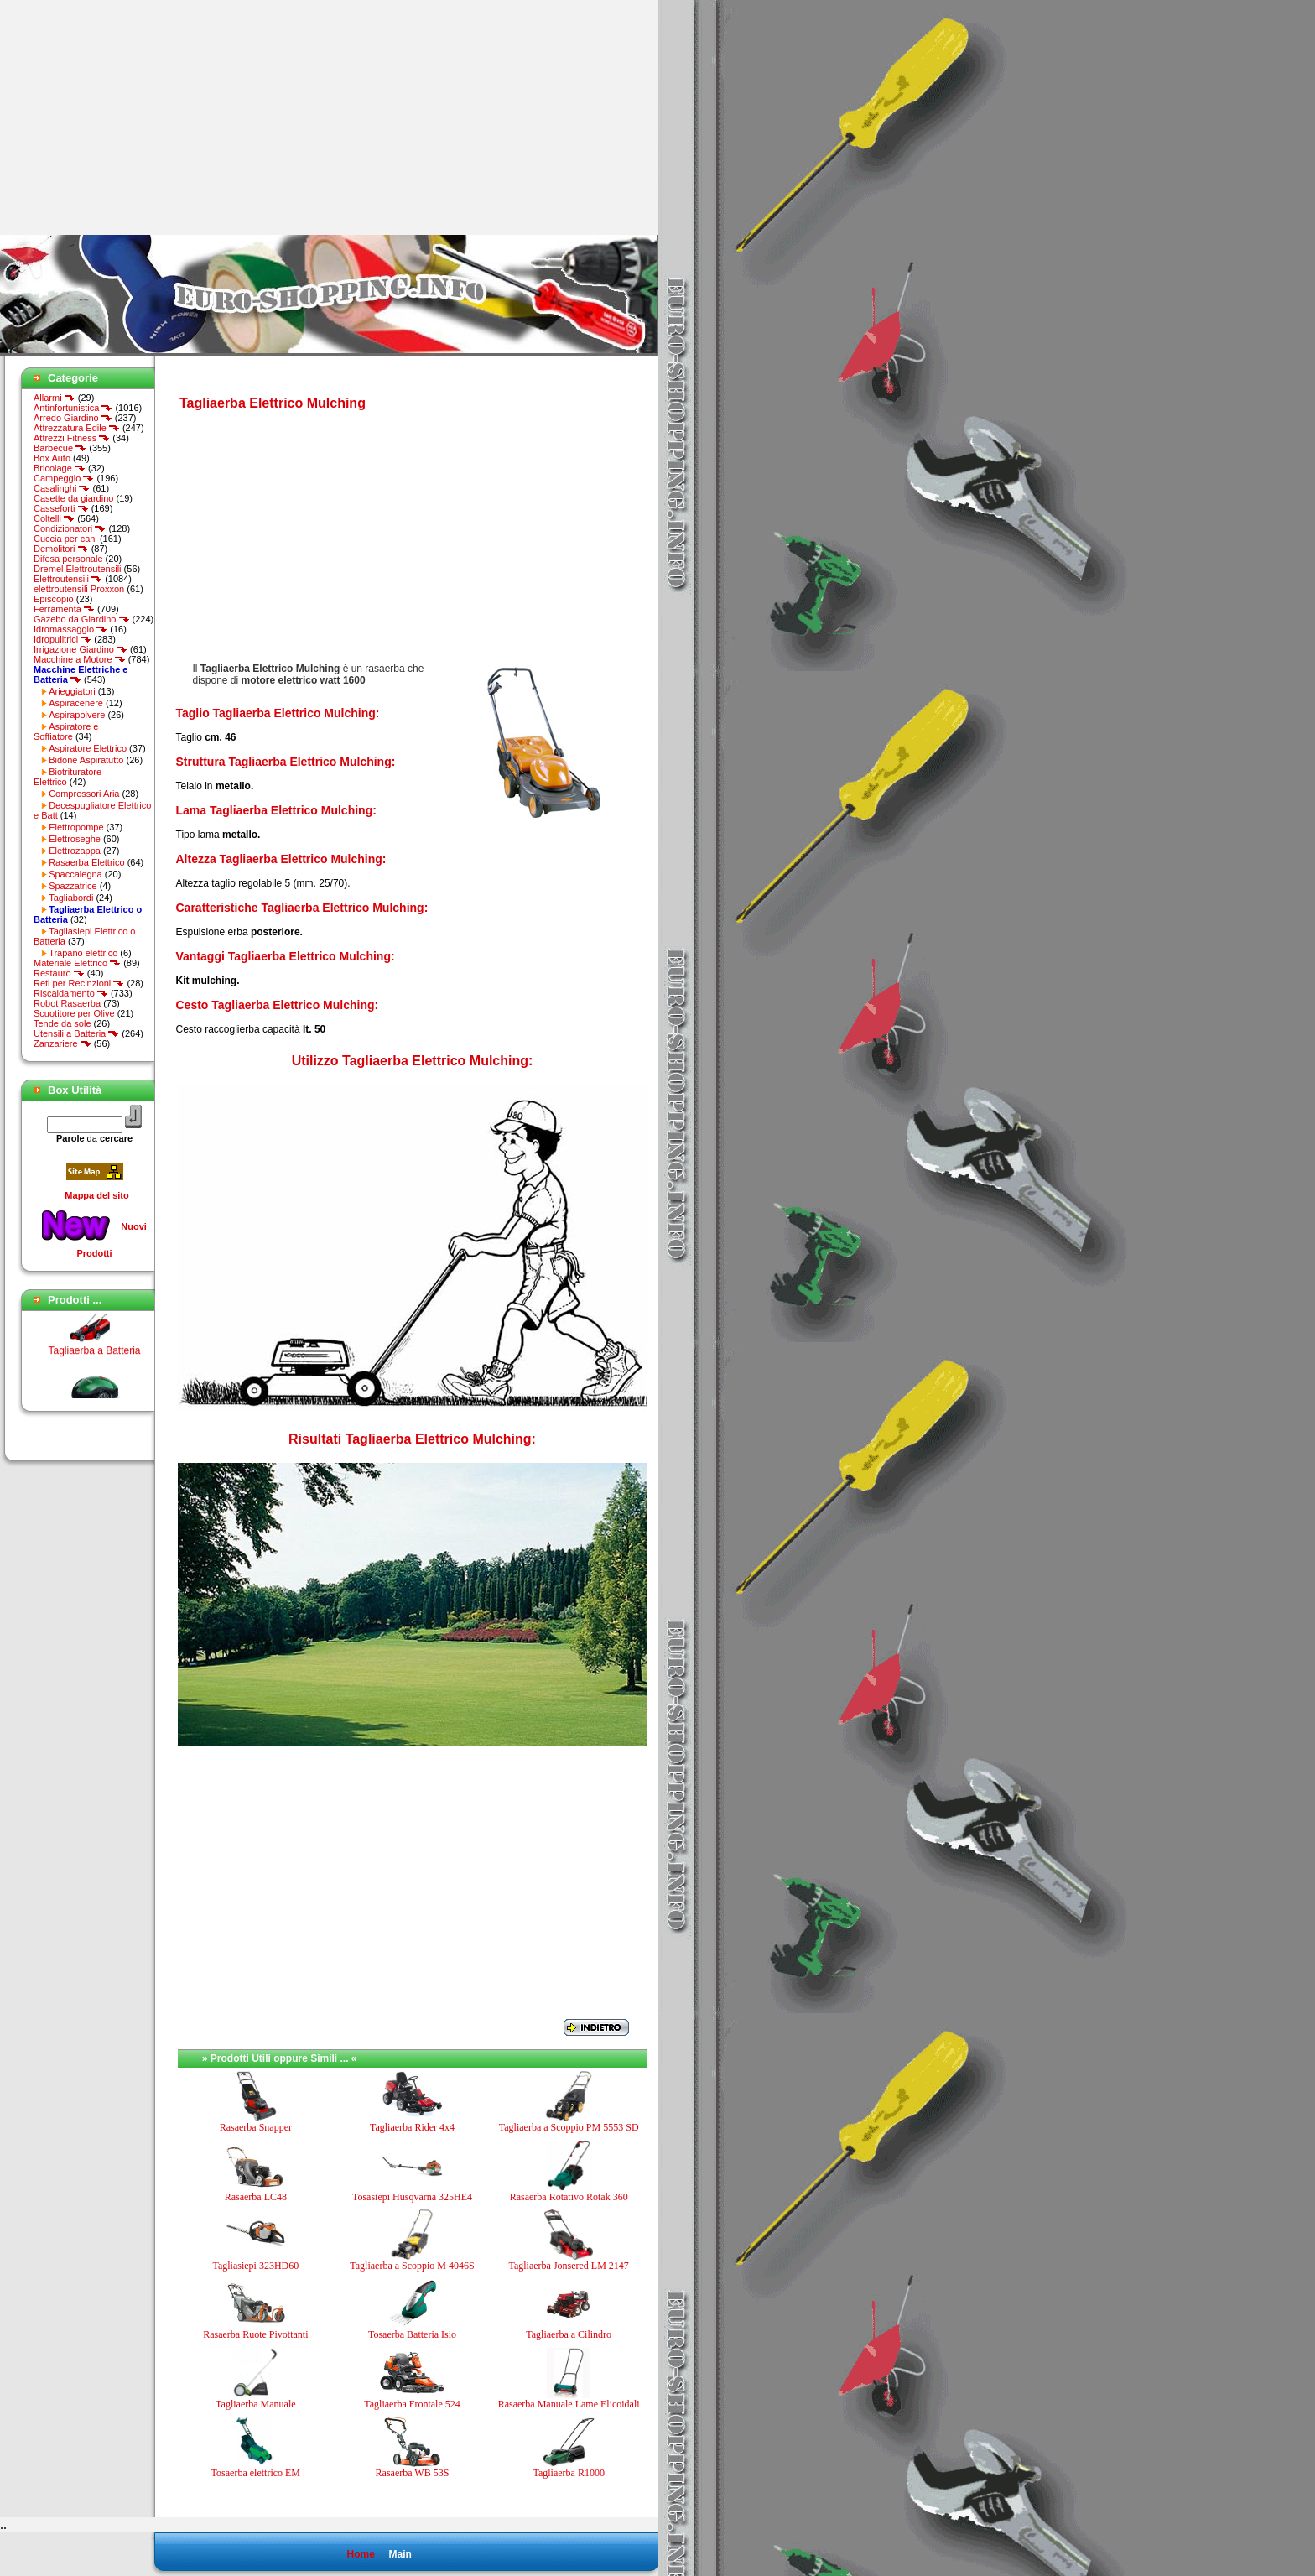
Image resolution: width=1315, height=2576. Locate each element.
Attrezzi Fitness (72, 438)
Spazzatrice (72, 886)
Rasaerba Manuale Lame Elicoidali (569, 2404)
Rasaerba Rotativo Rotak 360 (569, 2197)
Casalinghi (62, 488)
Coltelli (54, 518)
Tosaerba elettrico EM (255, 2473)
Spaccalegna (75, 874)
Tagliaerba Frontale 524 (412, 2404)
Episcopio (54, 599)
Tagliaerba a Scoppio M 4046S (412, 2266)
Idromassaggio (70, 629)
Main (399, 2554)
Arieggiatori (72, 691)
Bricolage (60, 468)
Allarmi (54, 398)
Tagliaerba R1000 (568, 2473)
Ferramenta (64, 609)
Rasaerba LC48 (256, 2197)
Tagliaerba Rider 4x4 (412, 2127)
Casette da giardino (73, 498)
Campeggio (64, 478)
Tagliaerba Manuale (255, 2404)
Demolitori (61, 549)
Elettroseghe (75, 839)
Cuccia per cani (65, 538)
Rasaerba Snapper (256, 2127)
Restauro (59, 973)
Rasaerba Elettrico (87, 862)
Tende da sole (62, 1023)
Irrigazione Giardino (80, 649)
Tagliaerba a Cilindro (568, 2334)
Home (360, 2554)
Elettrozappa (75, 851)
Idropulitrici (62, 639)
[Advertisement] (141, 117)
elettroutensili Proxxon (79, 589)
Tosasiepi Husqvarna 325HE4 (412, 2197)
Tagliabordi (71, 897)
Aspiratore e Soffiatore (66, 731)
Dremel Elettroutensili (78, 569)
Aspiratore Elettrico (88, 748)
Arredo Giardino (73, 418)
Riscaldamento (71, 993)
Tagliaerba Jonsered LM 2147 (568, 2266)
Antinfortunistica (73, 408)
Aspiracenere (76, 703)
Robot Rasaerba (67, 1003)
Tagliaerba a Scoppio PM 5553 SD (569, 2127)
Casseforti (61, 508)
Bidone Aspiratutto (86, 760)
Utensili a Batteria (76, 1033)
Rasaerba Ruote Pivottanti (255, 2334)
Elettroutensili (68, 579)
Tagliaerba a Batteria (94, 1356)
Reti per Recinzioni (79, 983)
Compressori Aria (84, 793)
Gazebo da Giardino (82, 619)
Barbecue (60, 448)
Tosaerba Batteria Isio (412, 2334)
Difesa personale (68, 559)
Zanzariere (62, 1043)
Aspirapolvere (77, 715)
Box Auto (52, 458)
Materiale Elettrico (77, 963)
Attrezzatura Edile (77, 428)
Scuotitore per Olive (74, 1013)
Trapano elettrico (83, 953)
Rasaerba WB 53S (413, 2473)
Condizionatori (70, 528)
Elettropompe (76, 827)
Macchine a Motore (80, 659)
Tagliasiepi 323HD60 (255, 2266)
